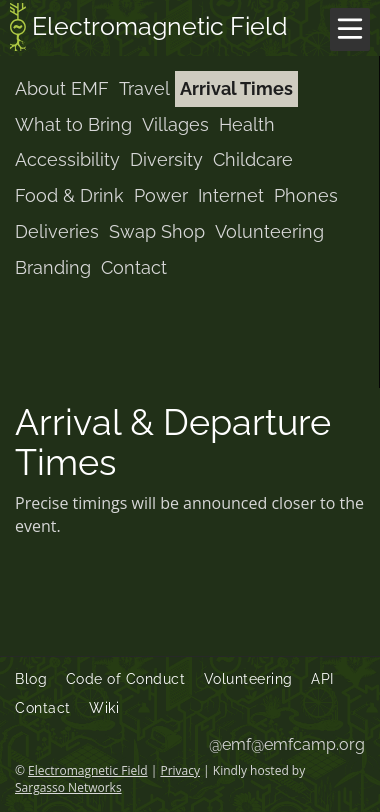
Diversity (166, 159)
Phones (306, 195)
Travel (144, 88)
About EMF (62, 88)
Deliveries (57, 231)
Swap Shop (157, 231)
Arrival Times (236, 88)
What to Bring (73, 124)
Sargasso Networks (68, 787)
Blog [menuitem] (31, 679)
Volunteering (269, 231)
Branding (53, 267)
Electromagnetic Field (149, 29)
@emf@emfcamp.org (287, 744)
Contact (134, 267)
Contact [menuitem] (43, 708)
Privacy (180, 770)
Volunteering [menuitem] (248, 679)
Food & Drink (69, 195)
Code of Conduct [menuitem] (126, 679)
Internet (231, 195)
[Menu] (350, 29)
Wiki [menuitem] (104, 708)
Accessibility (67, 159)
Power (161, 195)
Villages (175, 124)
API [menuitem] (322, 679)
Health (247, 124)
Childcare (253, 159)
